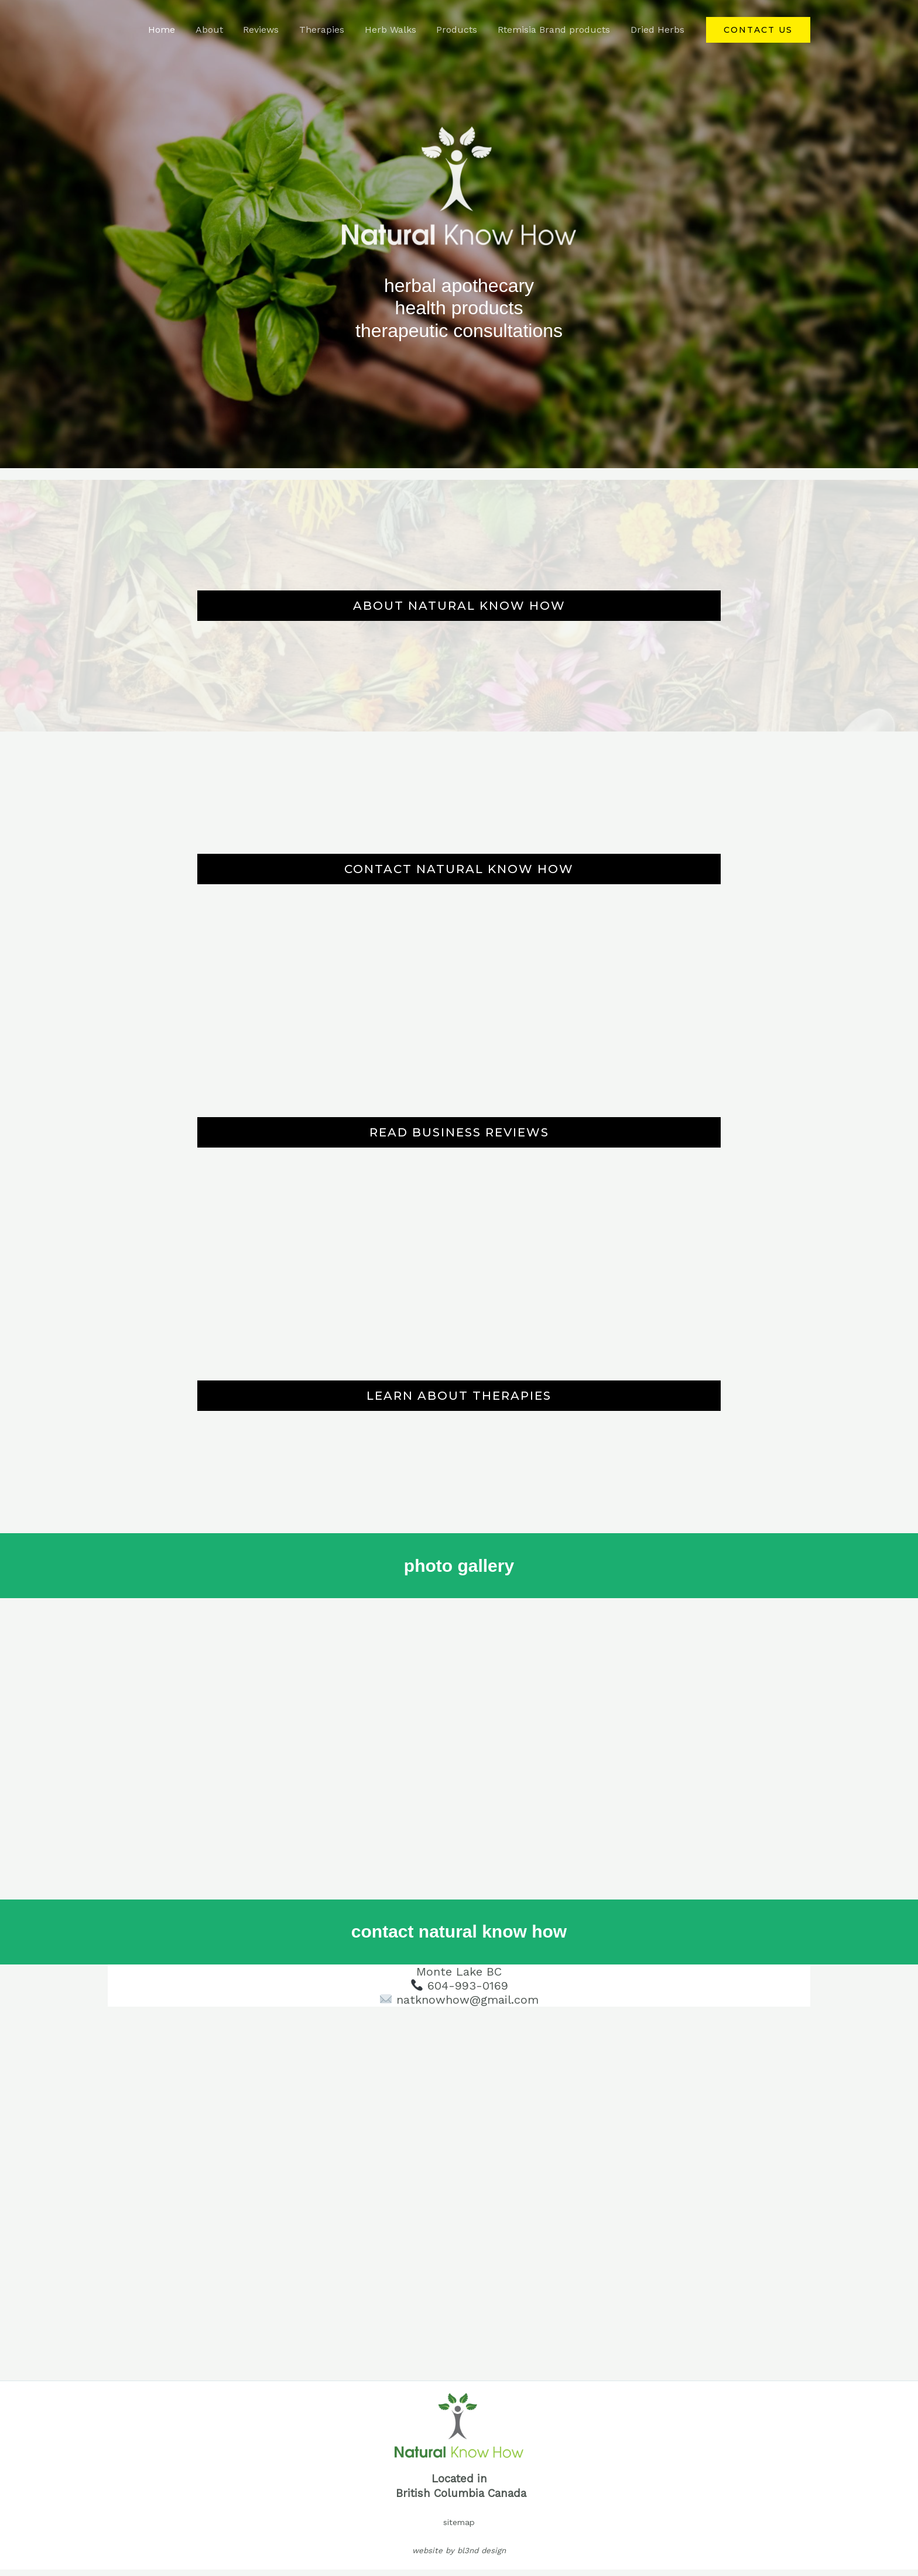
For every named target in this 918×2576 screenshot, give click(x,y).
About (219, 29)
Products (460, 29)
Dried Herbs (658, 29)
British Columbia (440, 2493)
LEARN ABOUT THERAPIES (459, 1396)
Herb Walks (396, 29)
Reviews (269, 29)
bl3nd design (481, 2550)
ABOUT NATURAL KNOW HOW (459, 606)
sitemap (459, 2522)
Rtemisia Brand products (556, 29)
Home (173, 29)
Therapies (328, 29)
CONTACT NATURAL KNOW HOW (459, 869)
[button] (758, 30)
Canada (507, 2493)
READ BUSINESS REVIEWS (459, 1132)
